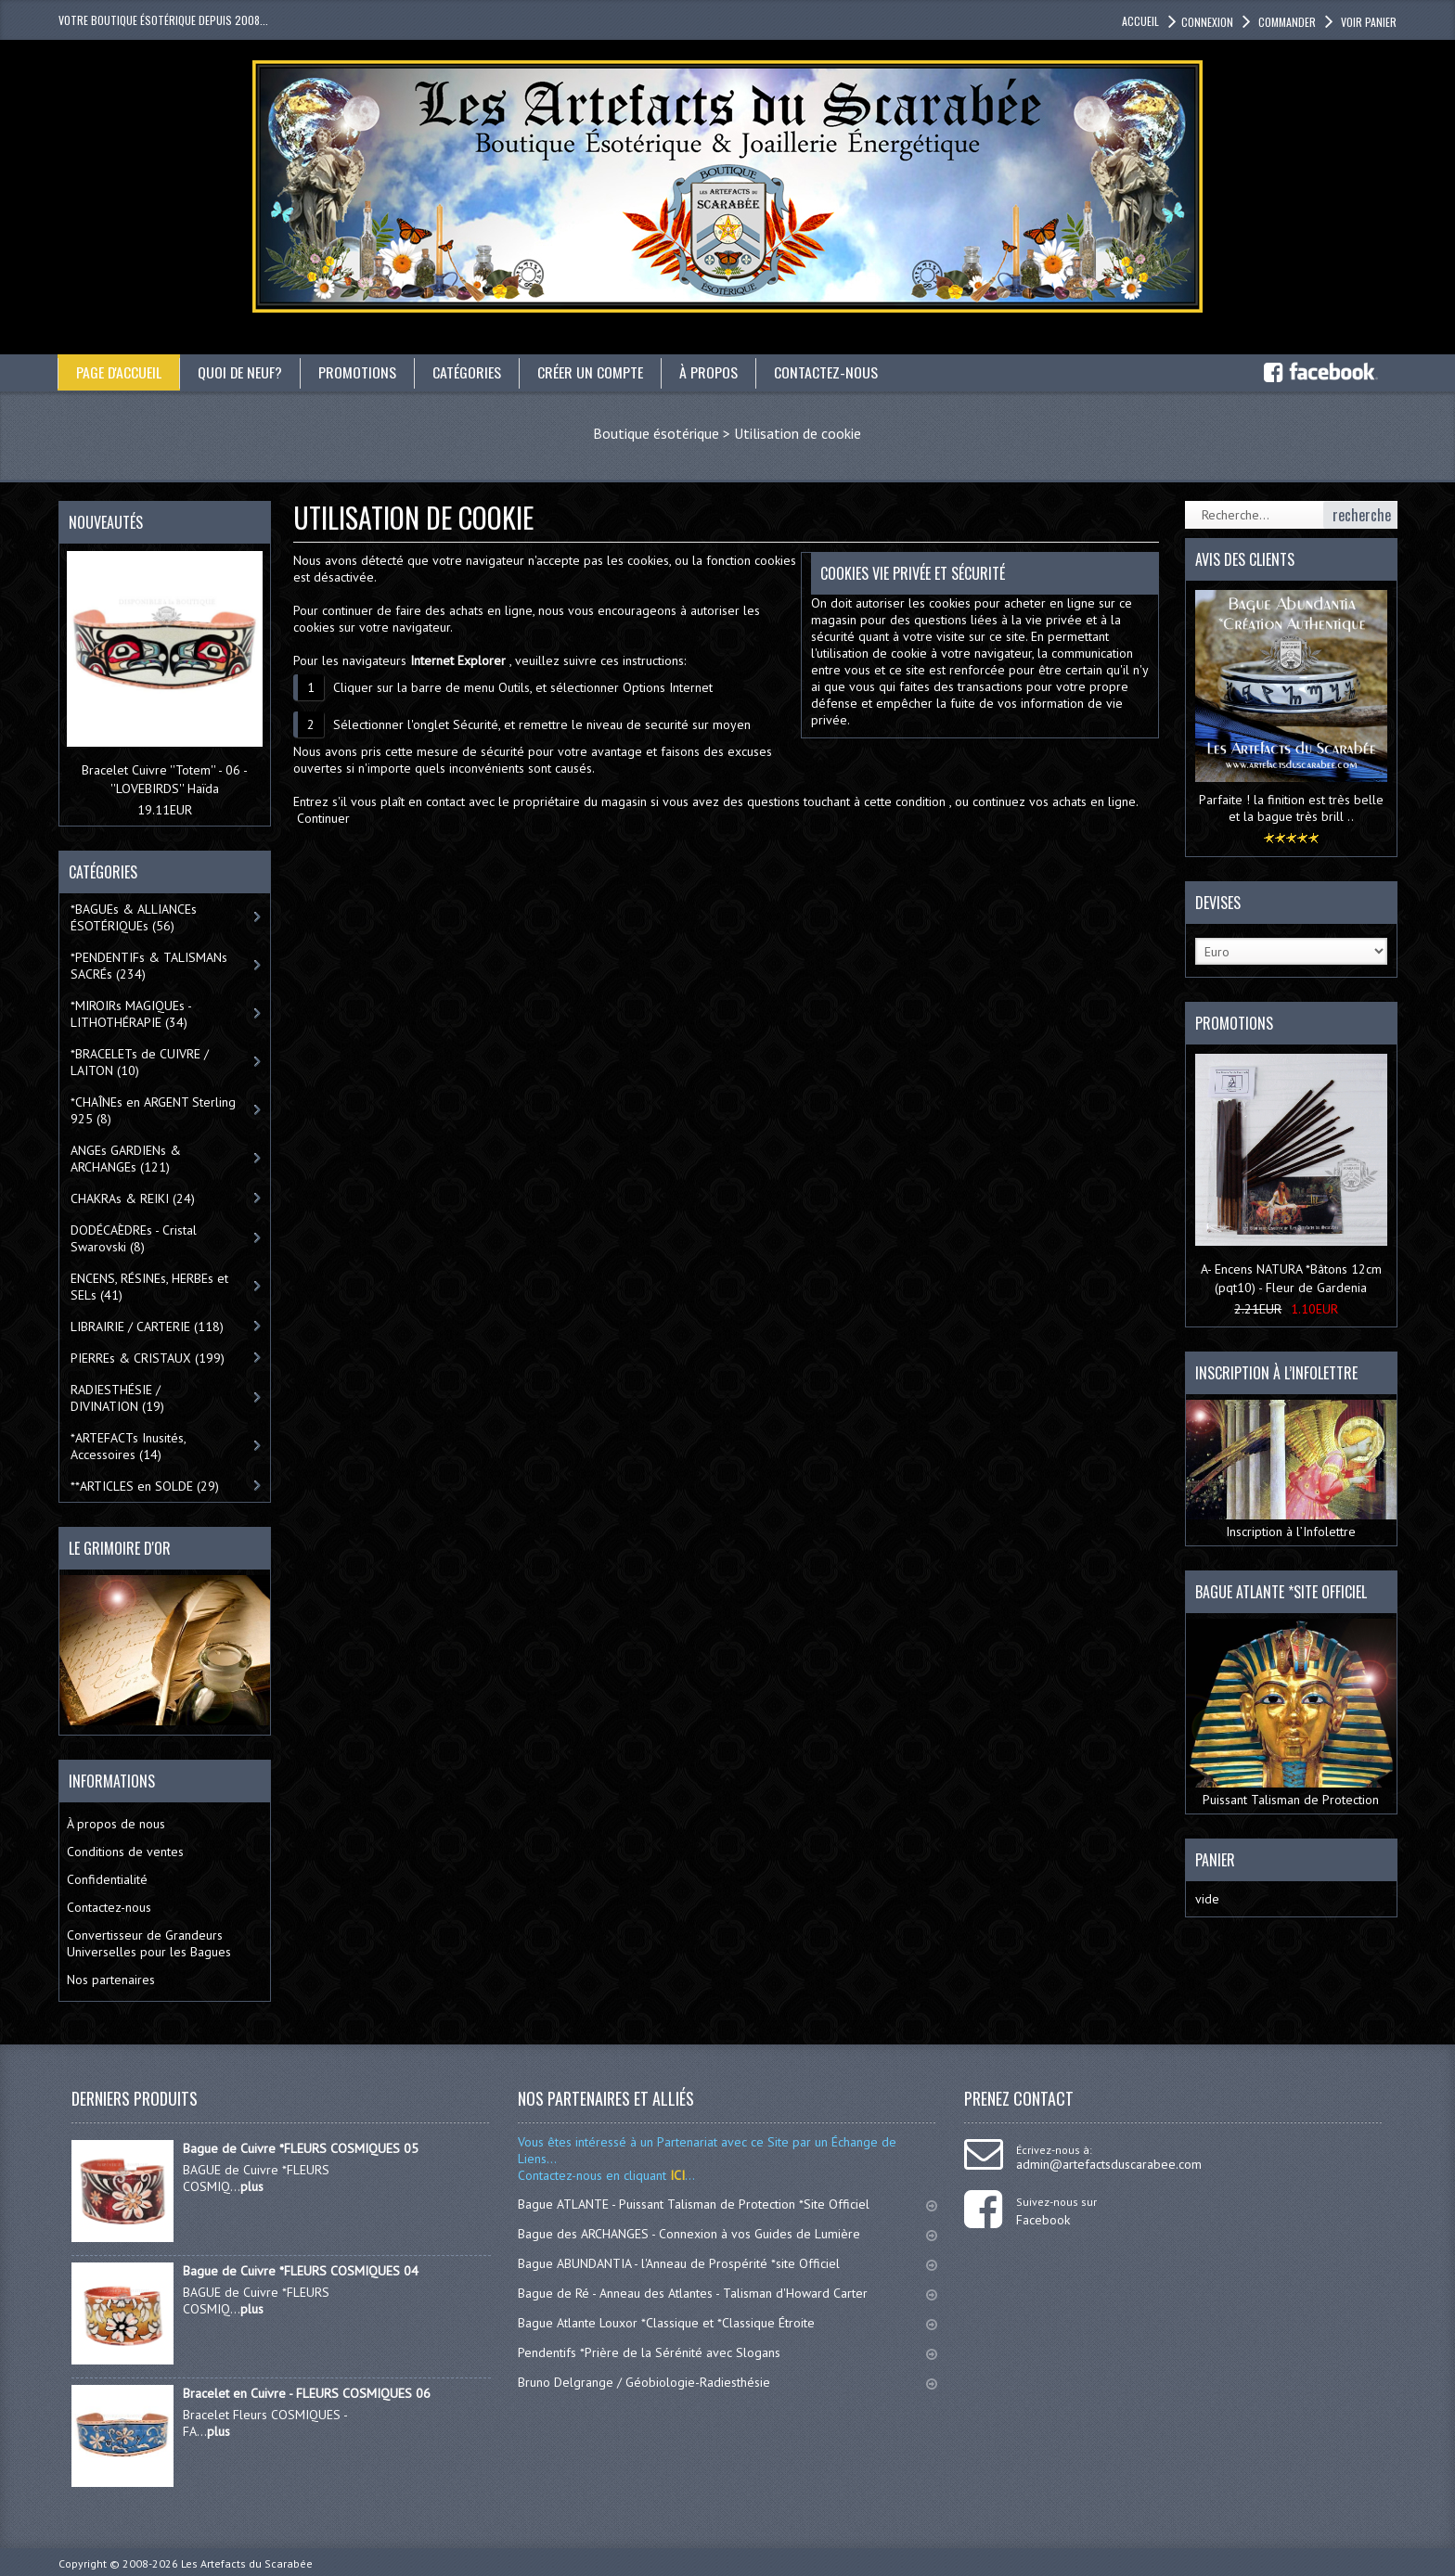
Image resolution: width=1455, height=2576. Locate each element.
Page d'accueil (119, 372)
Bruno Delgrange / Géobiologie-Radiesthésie (727, 2382)
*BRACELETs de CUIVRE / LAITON (140, 1062)
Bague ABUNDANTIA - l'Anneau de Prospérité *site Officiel (727, 2263)
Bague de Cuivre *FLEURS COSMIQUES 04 (300, 2270)
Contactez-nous (828, 372)
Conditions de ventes (125, 1851)
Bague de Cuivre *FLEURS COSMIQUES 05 (300, 2148)
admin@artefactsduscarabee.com (1109, 2164)
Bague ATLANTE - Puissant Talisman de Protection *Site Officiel (727, 2204)
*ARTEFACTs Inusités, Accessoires (129, 1446)
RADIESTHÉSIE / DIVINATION (117, 1398)
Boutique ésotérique (656, 433)
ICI (675, 2175)
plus (252, 2186)
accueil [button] (1140, 21)
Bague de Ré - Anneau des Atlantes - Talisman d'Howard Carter (727, 2293)
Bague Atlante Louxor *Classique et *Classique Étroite (727, 2322)
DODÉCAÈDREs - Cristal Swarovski (134, 1238)
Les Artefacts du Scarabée (247, 2563)
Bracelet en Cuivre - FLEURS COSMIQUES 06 (307, 2393)
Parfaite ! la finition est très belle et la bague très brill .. (1291, 808)
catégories (468, 372)
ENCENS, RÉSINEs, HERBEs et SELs (149, 1286)
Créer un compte (592, 372)
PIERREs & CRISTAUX (148, 1358)
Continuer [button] (323, 818)
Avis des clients (1244, 559)
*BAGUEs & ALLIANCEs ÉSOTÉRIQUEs (134, 917)
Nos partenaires (111, 1979)
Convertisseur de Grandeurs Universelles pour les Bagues (149, 1943)
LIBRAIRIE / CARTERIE (147, 1326)
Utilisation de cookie (797, 433)
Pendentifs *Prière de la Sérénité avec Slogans (727, 2352)
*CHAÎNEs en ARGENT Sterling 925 (153, 1110)
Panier (1215, 1860)
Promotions (359, 372)
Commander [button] (1285, 22)
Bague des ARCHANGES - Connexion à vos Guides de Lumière (727, 2233)
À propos (710, 372)
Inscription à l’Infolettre (1291, 1470)
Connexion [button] (1207, 22)
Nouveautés (106, 522)
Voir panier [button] (1367, 22)
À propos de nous (116, 1823)
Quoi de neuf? (241, 372)
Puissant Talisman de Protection (1291, 1713)
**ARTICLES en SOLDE (145, 1486)
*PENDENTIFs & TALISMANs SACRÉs (149, 965)
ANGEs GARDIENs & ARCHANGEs (126, 1158)
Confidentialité (107, 1879)
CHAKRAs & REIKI (133, 1198)
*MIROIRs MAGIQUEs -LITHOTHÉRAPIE (131, 1014)
